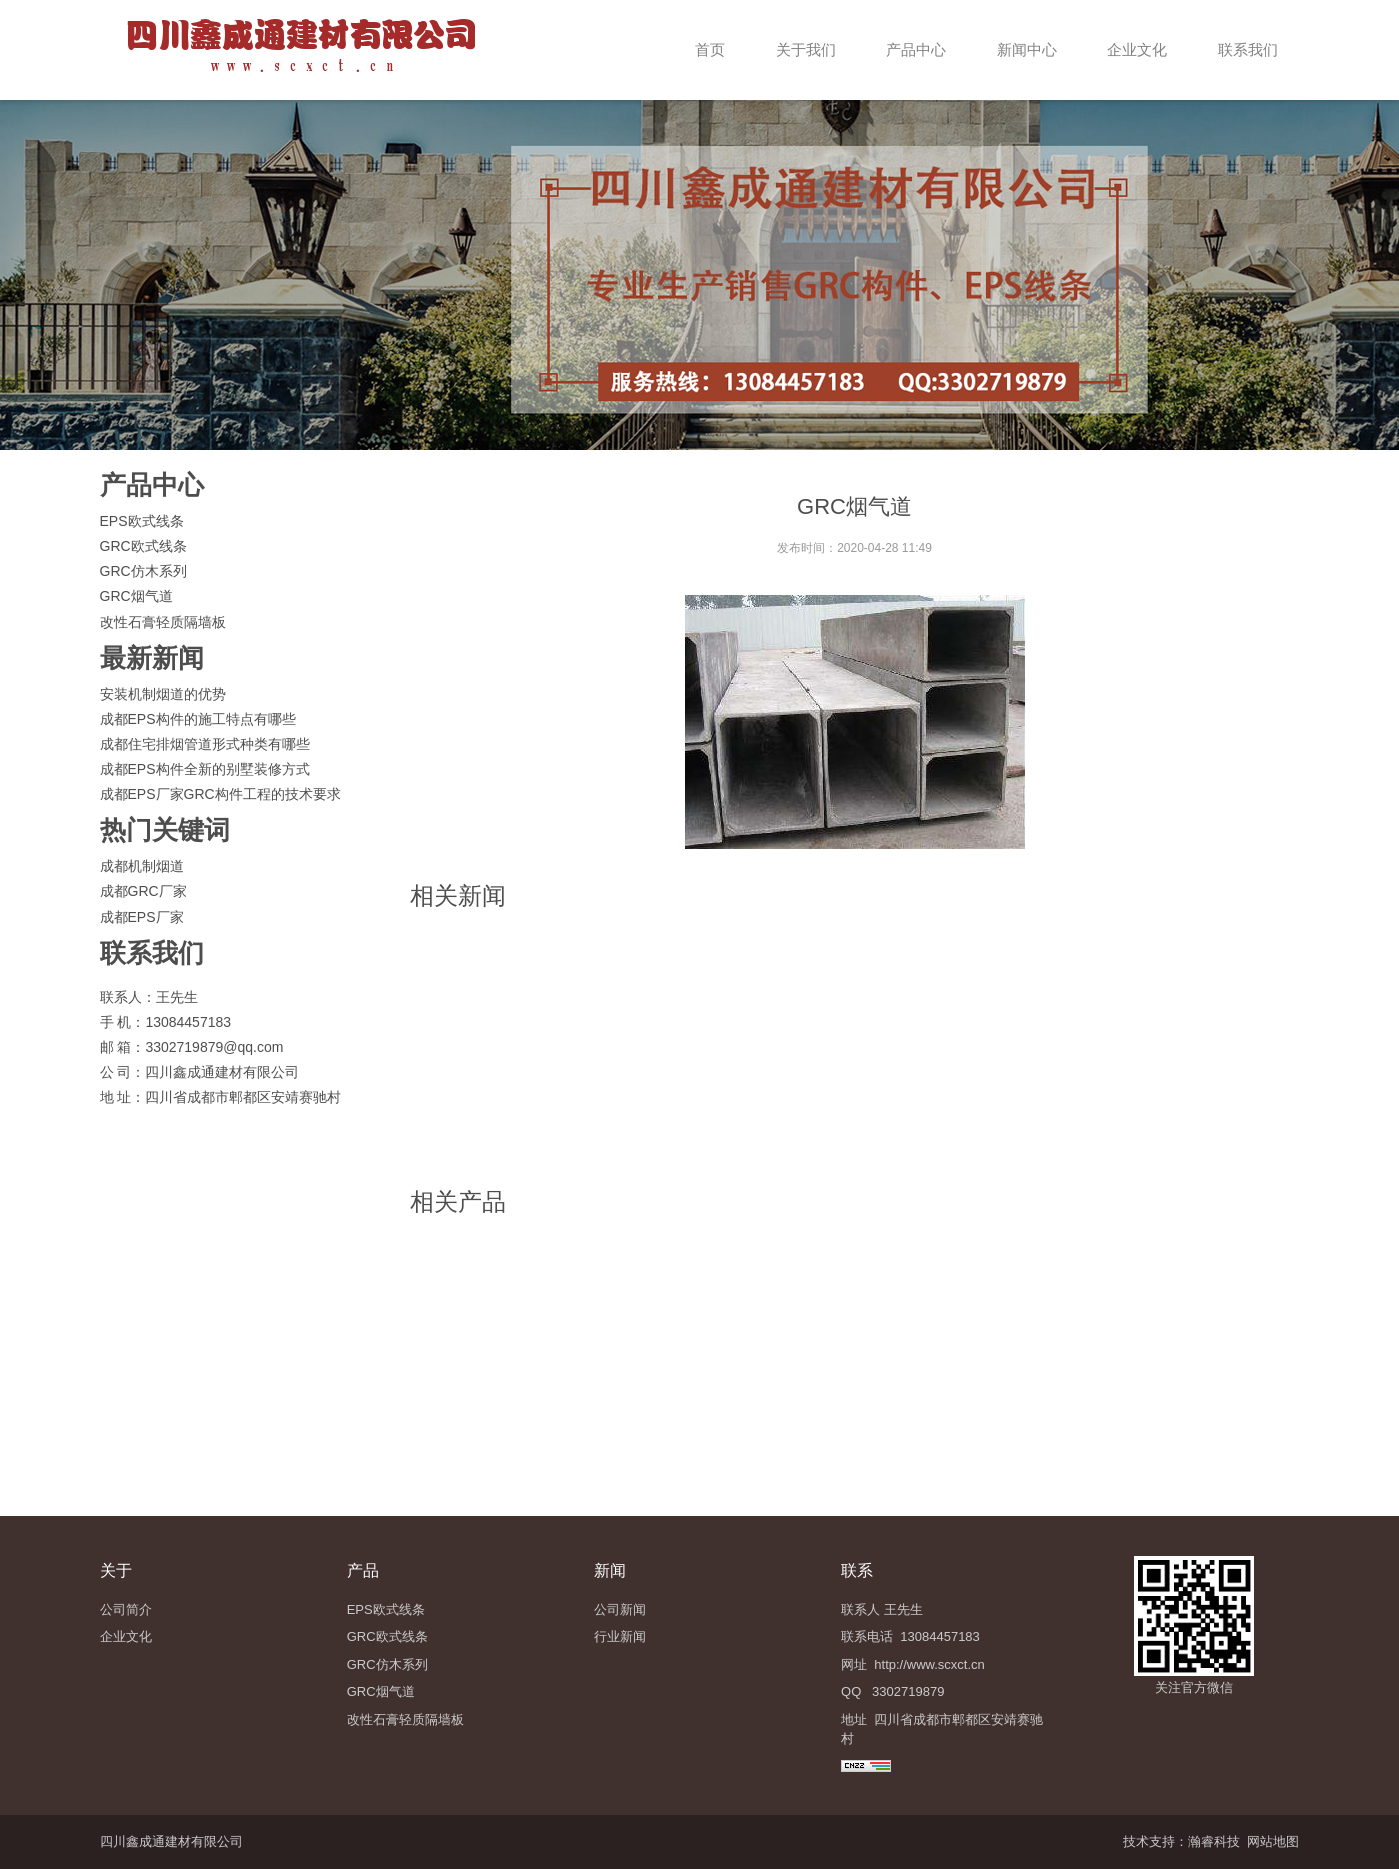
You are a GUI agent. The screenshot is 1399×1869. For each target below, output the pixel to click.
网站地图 (1273, 1841)
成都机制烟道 (142, 866)
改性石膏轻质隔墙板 (163, 622)
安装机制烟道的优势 (163, 694)
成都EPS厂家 (142, 917)
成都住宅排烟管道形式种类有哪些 (205, 744)
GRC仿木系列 (143, 571)
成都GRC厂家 (143, 891)
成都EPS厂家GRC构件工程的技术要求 (220, 794)
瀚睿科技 (1214, 1841)
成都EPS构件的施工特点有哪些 (198, 719)
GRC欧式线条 (143, 546)
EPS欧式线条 (142, 521)
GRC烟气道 (136, 596)
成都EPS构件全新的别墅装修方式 (205, 769)
